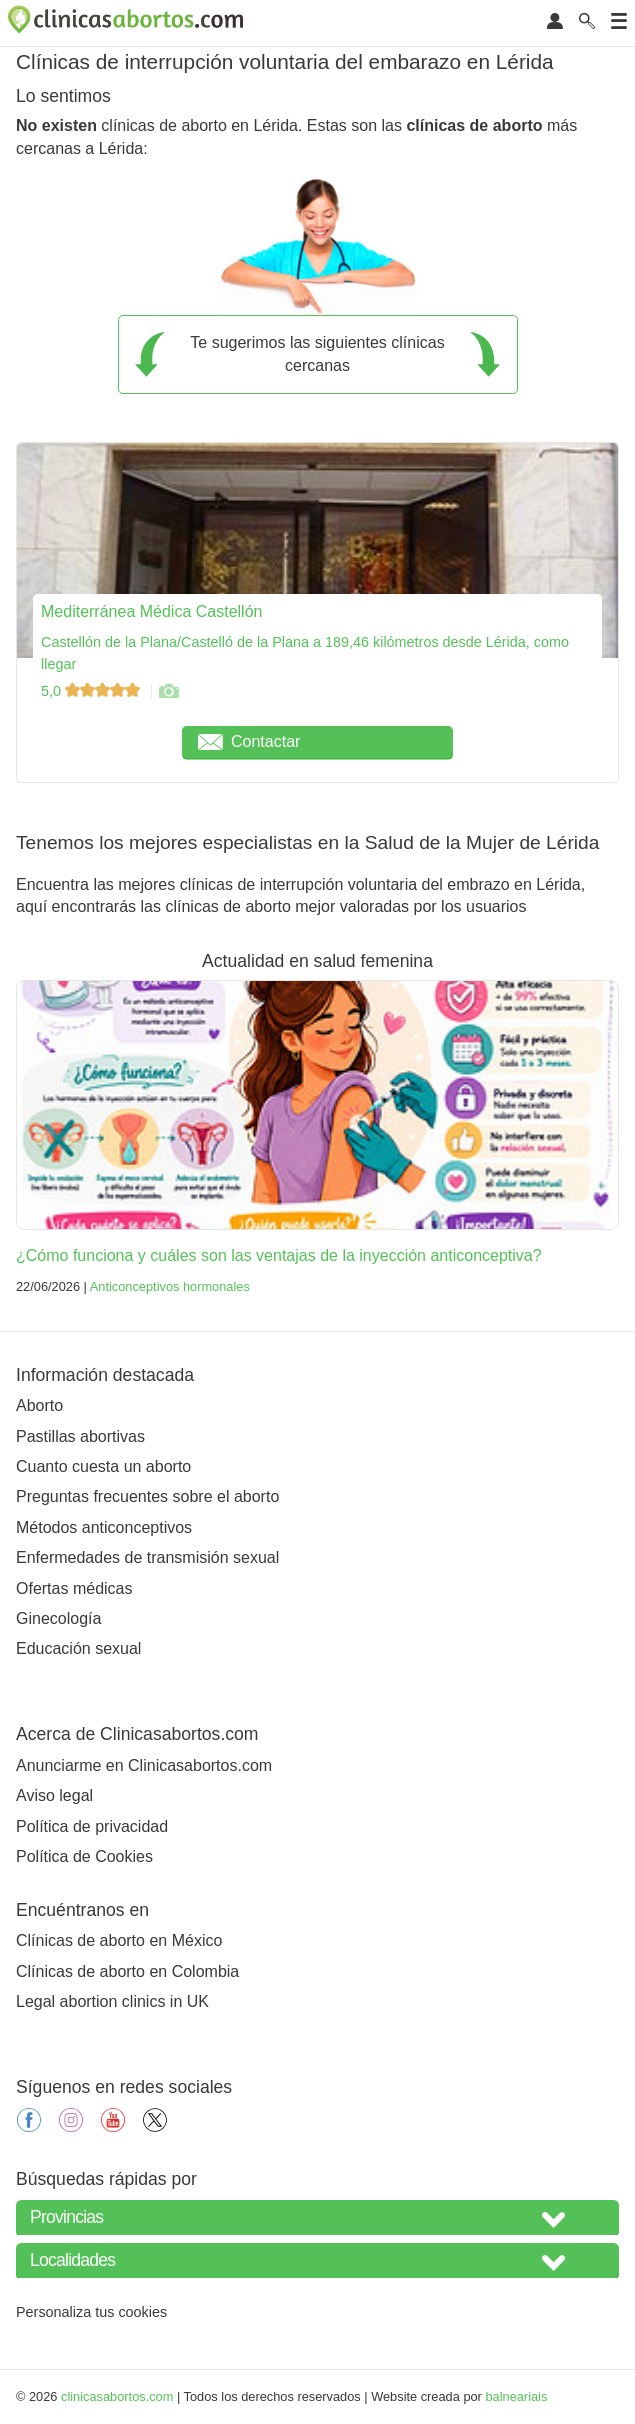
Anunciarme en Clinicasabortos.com (144, 1765)
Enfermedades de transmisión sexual (147, 1557)
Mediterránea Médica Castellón (151, 611)
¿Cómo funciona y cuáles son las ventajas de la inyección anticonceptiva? (279, 1255)
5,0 (92, 691)
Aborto (39, 1405)
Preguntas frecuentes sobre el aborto (147, 1496)
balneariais (516, 2396)
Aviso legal (54, 1795)
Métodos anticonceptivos (104, 1527)
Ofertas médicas (74, 1588)
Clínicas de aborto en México (119, 1940)
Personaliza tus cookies (91, 2312)
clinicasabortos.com (117, 2396)
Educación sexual (78, 1648)
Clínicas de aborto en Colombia (127, 1971)
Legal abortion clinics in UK (112, 2001)
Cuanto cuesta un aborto (103, 1466)
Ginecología (58, 1618)
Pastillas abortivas (80, 1436)
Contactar (249, 741)
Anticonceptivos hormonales (170, 1286)
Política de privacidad (92, 1826)
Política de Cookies (84, 1856)
